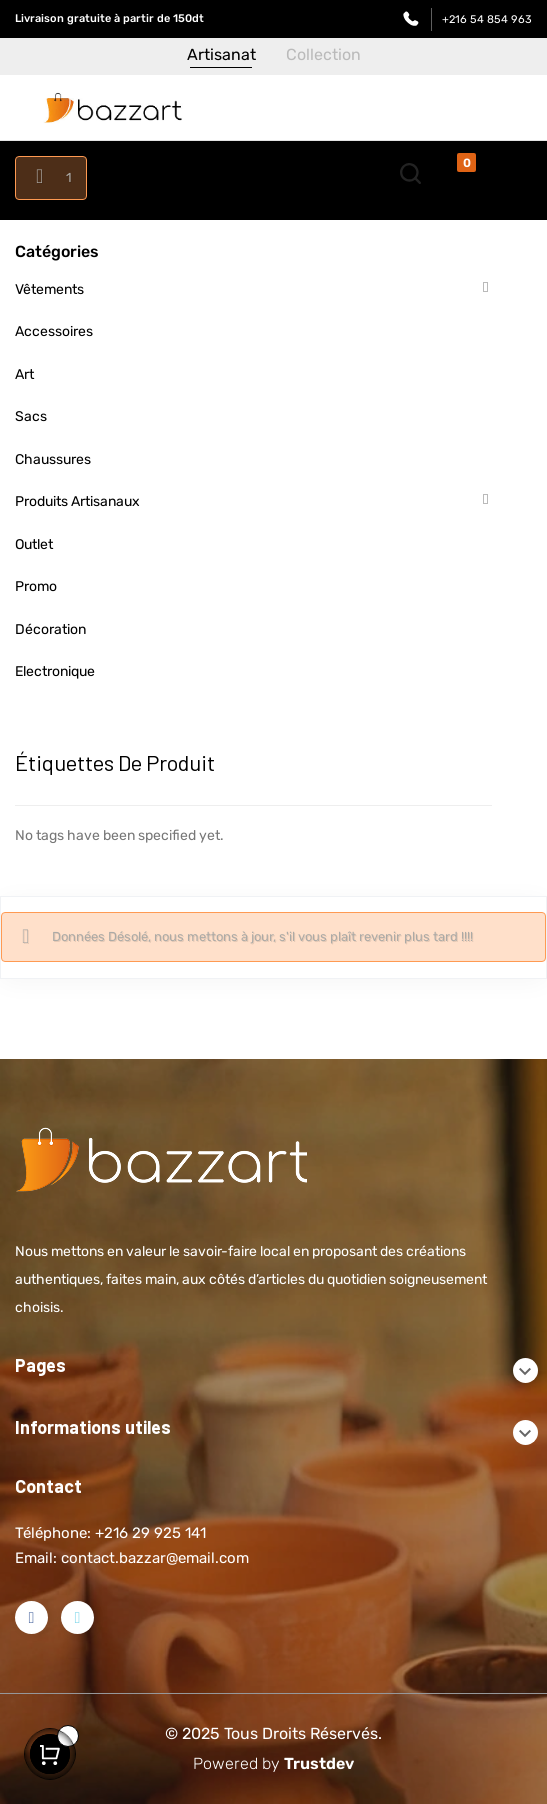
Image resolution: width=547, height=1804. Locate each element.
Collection (323, 54)
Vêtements (49, 289)
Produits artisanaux (77, 501)
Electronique (55, 671)
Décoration (50, 629)
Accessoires (54, 331)
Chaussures (53, 459)
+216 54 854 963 (487, 19)
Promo (36, 586)
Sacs (31, 416)
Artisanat (221, 54)
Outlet (34, 544)
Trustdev (319, 1763)
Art (24, 374)
